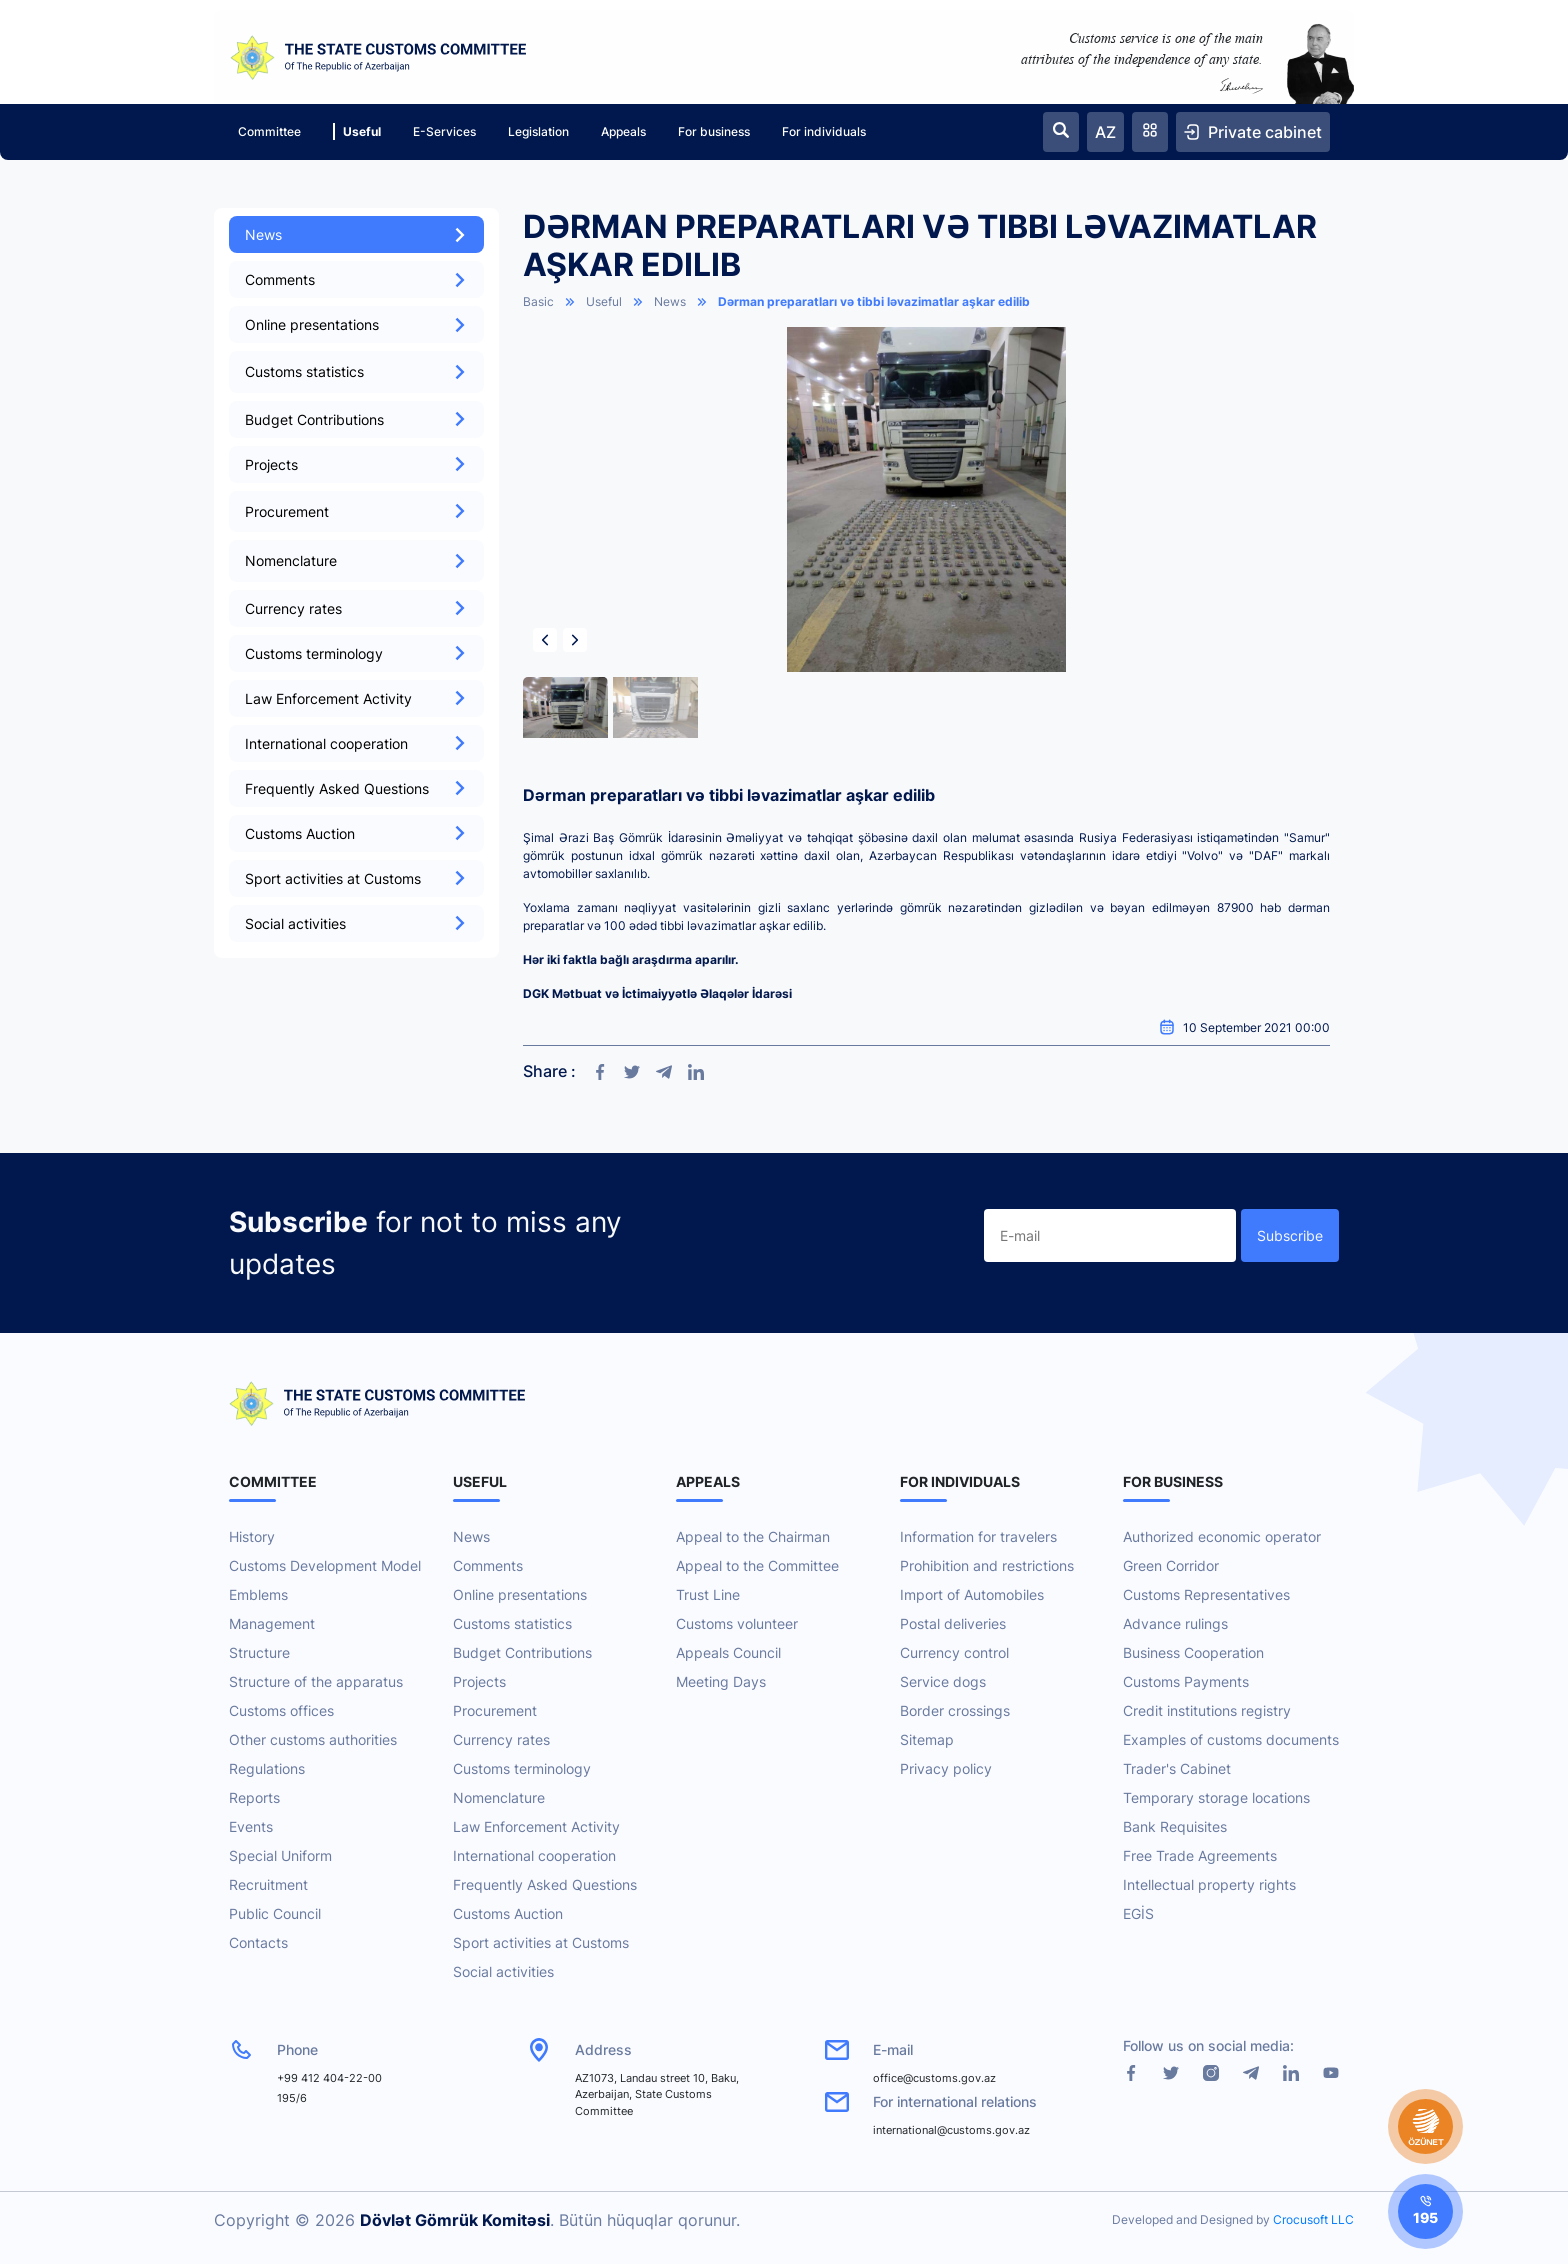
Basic (538, 301)
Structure (259, 1652)
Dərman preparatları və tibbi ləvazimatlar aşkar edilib (874, 301)
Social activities (356, 923)
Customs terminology (356, 653)
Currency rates (356, 608)
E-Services (444, 131)
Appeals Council (728, 1652)
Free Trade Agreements (1200, 1855)
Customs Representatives (1206, 1594)
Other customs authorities (313, 1739)
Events (251, 1826)
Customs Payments (1186, 1681)
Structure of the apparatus (316, 1681)
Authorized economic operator (1222, 1536)
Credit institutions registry (1207, 1710)
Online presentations (356, 324)
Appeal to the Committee (757, 1565)
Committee (269, 131)
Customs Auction (356, 833)
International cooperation (356, 743)
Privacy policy (946, 1768)
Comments (356, 279)
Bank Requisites (1175, 1826)
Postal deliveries (953, 1623)
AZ (1105, 132)
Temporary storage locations (1216, 1797)
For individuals (824, 131)
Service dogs (943, 1681)
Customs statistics (512, 1623)
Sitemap (927, 1739)
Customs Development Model (325, 1565)
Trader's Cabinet (1177, 1768)
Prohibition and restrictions (987, 1565)
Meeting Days (721, 1681)
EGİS (1138, 1913)
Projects (356, 464)
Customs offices (281, 1710)
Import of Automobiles (972, 1594)
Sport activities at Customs (356, 878)
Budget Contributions (356, 419)
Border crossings (955, 1710)
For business (714, 131)
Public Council (275, 1913)
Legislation (538, 131)
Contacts (258, 1942)
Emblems (258, 1594)
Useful (357, 131)
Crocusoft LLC (1313, 2219)
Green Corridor (1171, 1565)
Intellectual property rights (1209, 1884)
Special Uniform (280, 1855)
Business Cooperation (1193, 1652)
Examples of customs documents (1231, 1739)
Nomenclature (499, 1797)
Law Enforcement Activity (356, 698)
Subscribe (1290, 1235)
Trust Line (708, 1594)
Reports (254, 1797)
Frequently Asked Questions (356, 788)
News (356, 234)
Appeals (623, 131)
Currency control (954, 1652)
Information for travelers (978, 1536)
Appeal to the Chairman (753, 1536)
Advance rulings (1175, 1623)
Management (272, 1623)
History (252, 1536)
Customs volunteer (737, 1623)
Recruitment (268, 1884)
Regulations (267, 1768)
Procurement (495, 1710)
